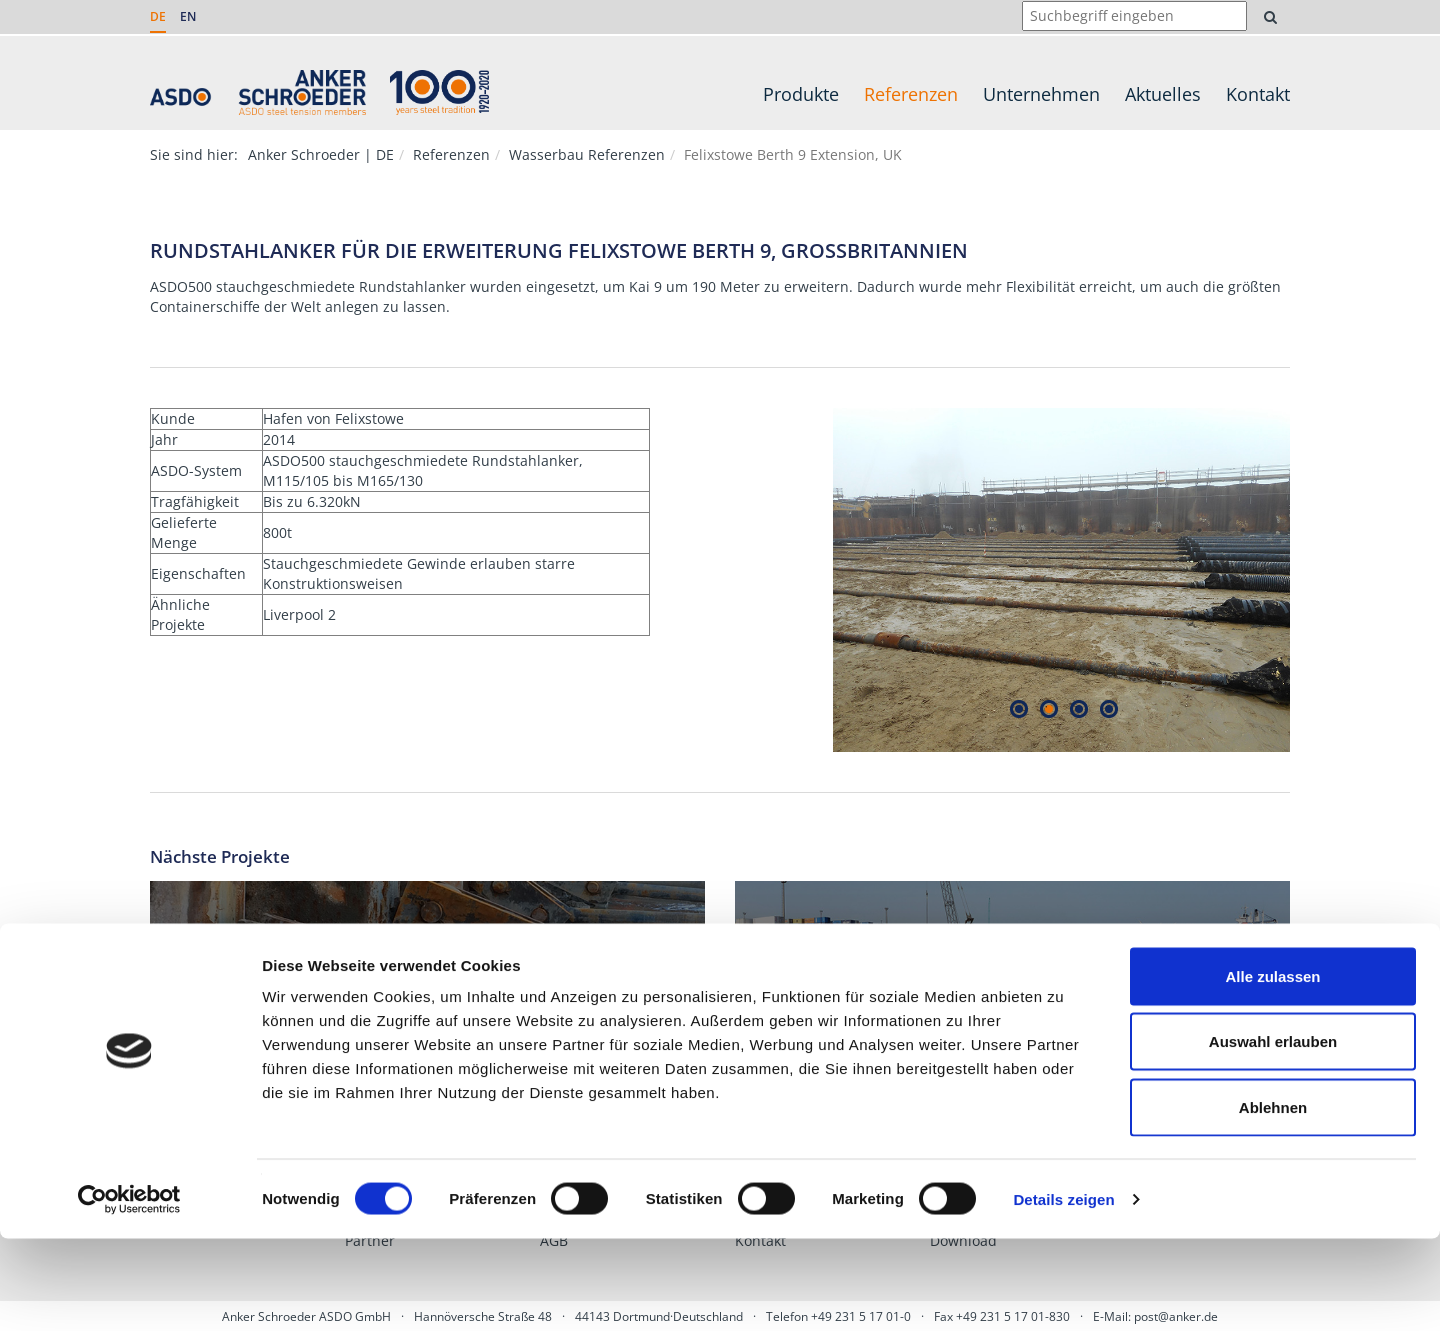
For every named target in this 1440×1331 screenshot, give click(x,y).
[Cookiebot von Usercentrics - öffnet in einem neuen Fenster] (129, 1292)
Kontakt (1258, 94)
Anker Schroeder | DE (321, 154)
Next (1305, 580)
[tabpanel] (1062, 580)
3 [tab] (1078, 709)
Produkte (801, 94)
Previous (818, 580)
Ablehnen (1273, 1199)
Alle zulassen (1272, 1068)
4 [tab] (1108, 709)
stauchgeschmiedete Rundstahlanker (341, 286)
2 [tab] (1048, 709)
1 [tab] (1018, 709)
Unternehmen (1041, 94)
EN (188, 16)
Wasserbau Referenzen (587, 154)
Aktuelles (1163, 94)
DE (158, 16)
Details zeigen (1063, 1291)
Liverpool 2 (299, 614)
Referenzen (911, 94)
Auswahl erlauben (1273, 1134)
